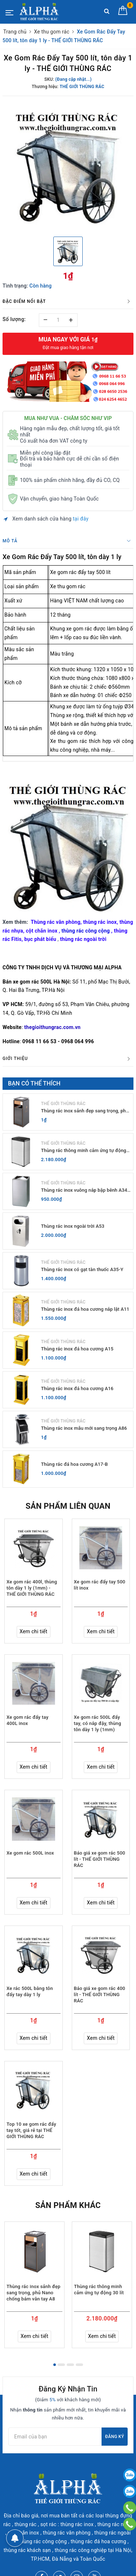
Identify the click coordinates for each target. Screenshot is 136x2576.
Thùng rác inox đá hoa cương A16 (77, 1388)
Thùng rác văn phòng (56, 922)
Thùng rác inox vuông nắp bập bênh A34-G (85, 1190)
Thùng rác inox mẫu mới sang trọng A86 (84, 1428)
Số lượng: (14, 319)
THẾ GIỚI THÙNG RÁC (63, 1103)
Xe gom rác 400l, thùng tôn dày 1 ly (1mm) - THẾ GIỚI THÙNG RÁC (32, 1588)
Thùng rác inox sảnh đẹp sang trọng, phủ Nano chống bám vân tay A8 (84, 1111)
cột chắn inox (41, 931)
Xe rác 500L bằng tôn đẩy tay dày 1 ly (30, 1991)
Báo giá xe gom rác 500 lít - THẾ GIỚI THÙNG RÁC (99, 1859)
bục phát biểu (40, 939)
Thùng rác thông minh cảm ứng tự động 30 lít (83, 1151)
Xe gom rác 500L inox (30, 1853)
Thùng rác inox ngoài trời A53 (72, 1226)
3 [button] (70, 2364)
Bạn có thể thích (34, 1083)
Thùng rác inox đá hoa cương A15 (77, 1349)
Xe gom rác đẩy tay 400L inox (28, 1720)
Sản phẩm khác (67, 2205)
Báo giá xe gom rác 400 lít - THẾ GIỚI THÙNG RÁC (99, 1994)
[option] (68, 165)
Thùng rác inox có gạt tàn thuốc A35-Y (82, 1269)
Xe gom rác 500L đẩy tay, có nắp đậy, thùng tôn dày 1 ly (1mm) (97, 1723)
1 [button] (54, 2364)
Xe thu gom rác (68, 586)
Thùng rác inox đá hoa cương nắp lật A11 (85, 1309)
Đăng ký (114, 2436)
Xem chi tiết (34, 1631)
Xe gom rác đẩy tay (72, 572)
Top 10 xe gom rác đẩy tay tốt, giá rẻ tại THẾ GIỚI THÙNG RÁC (31, 2130)
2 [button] (61, 2364)
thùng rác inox (100, 922)
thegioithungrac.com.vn (52, 1027)
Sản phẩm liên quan (67, 1506)
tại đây (80, 519)
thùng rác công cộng (86, 931)
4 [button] (79, 2364)
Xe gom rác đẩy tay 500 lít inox (99, 1585)
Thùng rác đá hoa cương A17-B (74, 1464)
